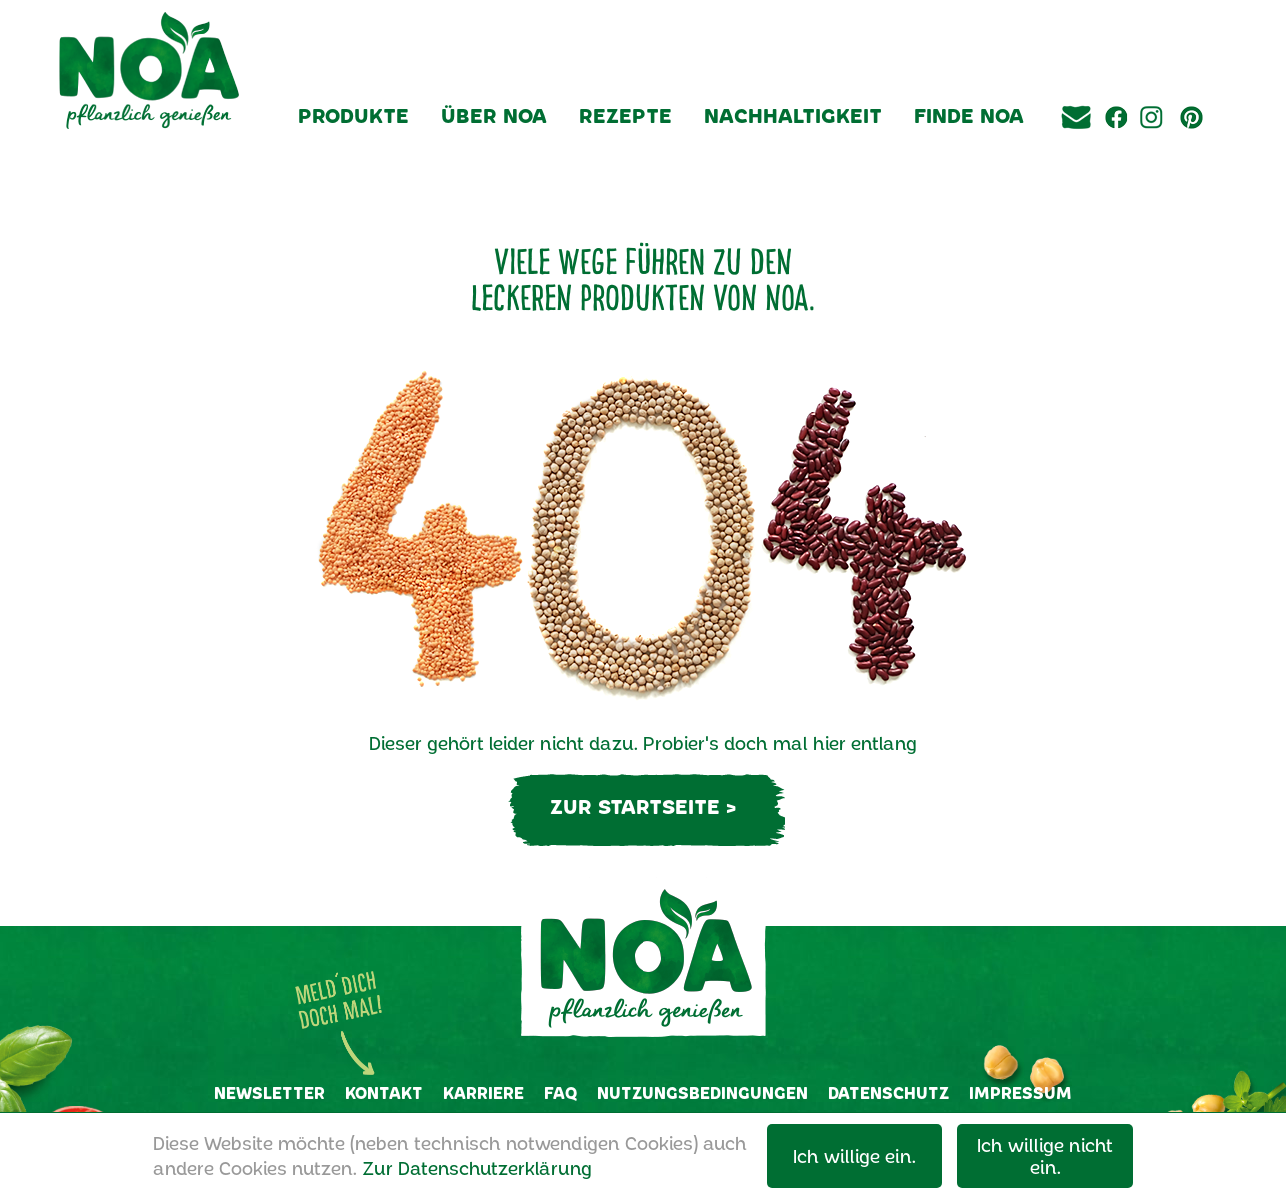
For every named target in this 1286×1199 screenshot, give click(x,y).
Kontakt (384, 1092)
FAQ (560, 1092)
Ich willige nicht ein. (1045, 1156)
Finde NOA (969, 115)
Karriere (483, 1092)
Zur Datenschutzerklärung (477, 1168)
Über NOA (494, 115)
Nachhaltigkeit (793, 115)
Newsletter (269, 1092)
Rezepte (625, 115)
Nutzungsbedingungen (702, 1092)
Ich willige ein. (854, 1156)
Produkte (353, 115)
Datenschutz (888, 1092)
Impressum (1020, 1092)
